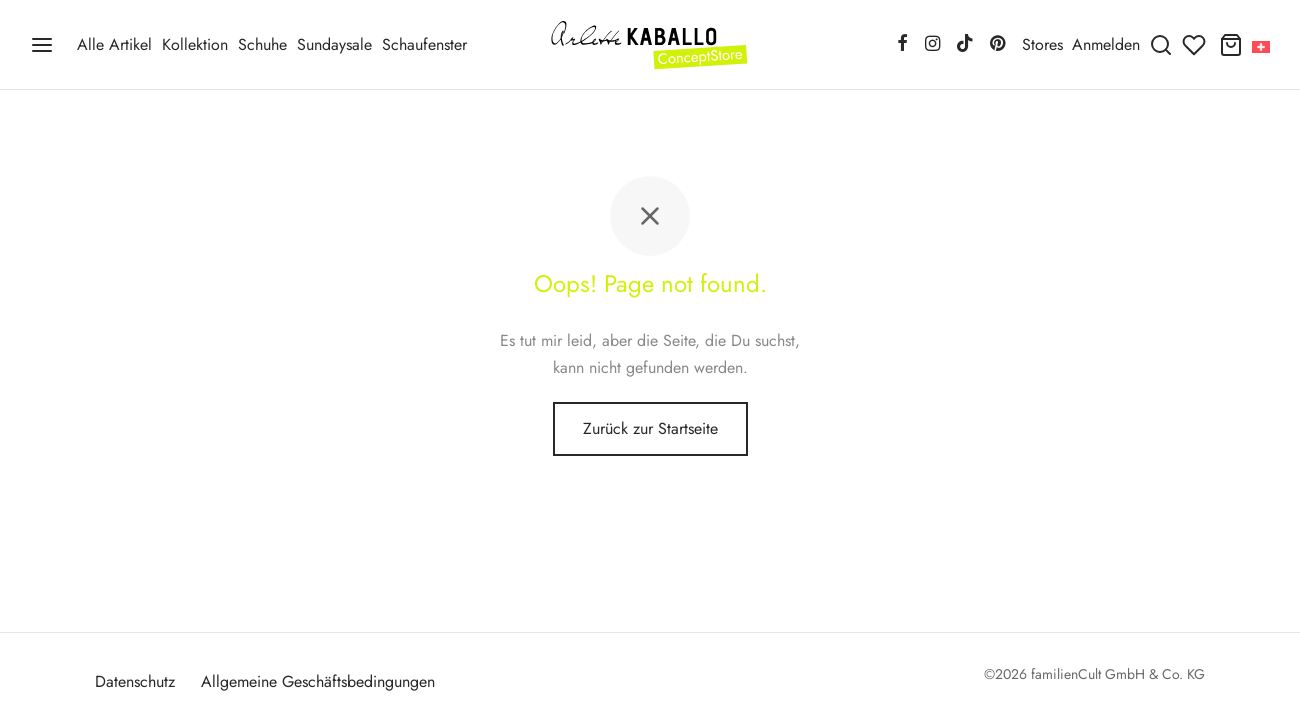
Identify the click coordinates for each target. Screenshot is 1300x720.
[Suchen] (1161, 45)
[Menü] (42, 45)
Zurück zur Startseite (650, 428)
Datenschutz (135, 681)
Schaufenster (424, 44)
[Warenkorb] (1231, 45)
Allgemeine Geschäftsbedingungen (318, 681)
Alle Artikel (114, 44)
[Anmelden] (1106, 44)
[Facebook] (902, 45)
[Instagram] (931, 45)
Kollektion (195, 44)
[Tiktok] (965, 45)
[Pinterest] (997, 45)
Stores (1042, 44)
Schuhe (262, 44)
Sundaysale (334, 44)
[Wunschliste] (1196, 45)
